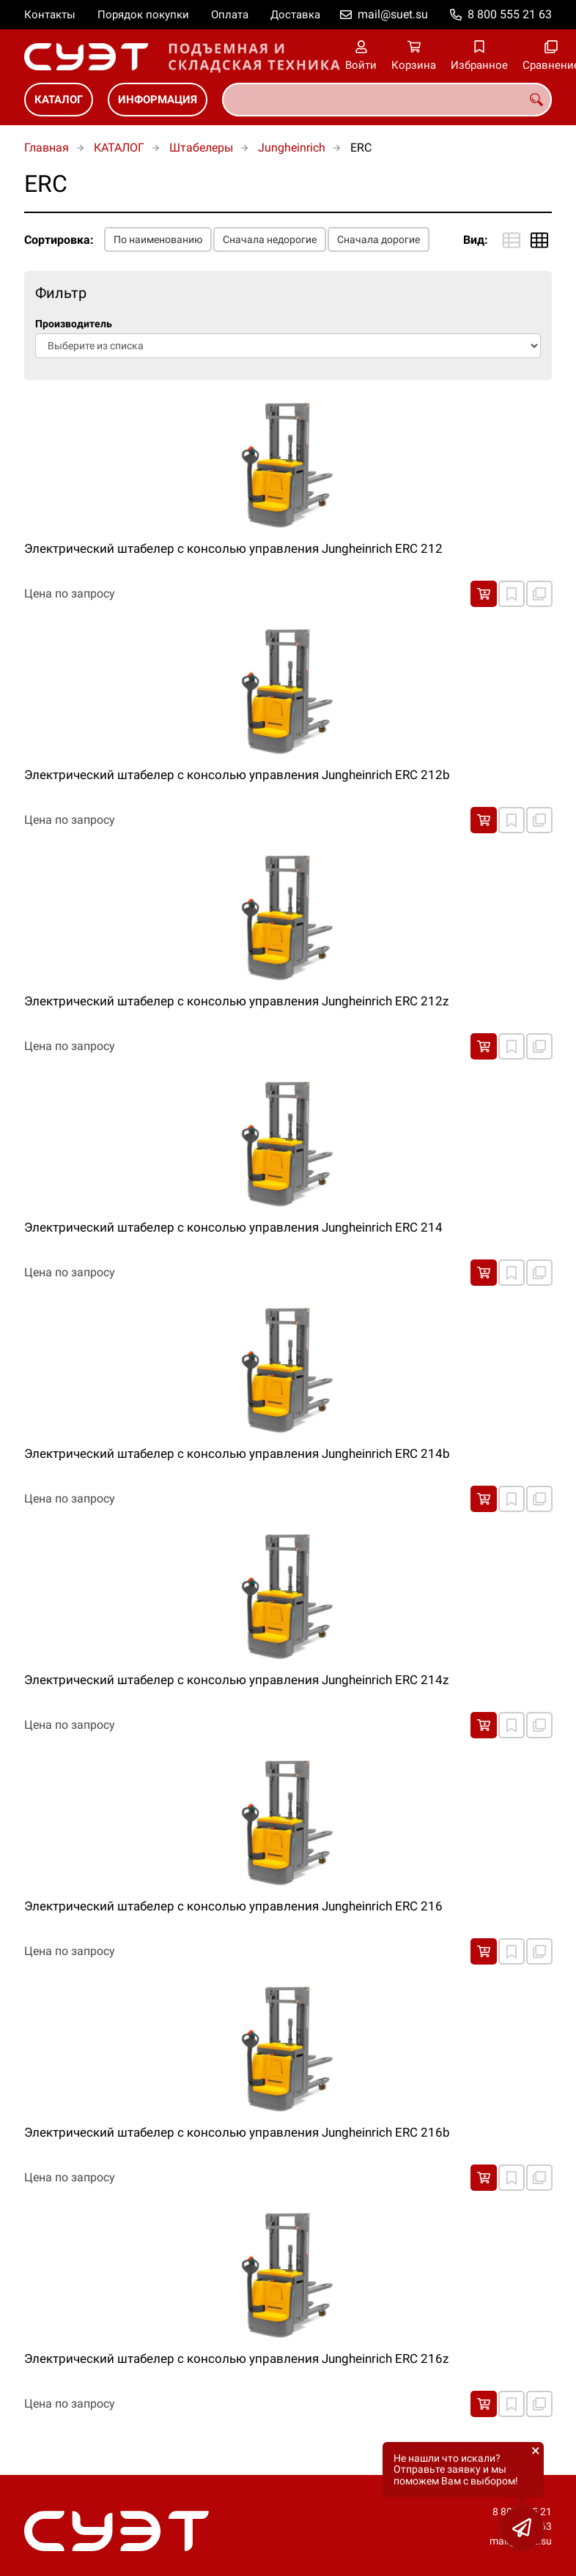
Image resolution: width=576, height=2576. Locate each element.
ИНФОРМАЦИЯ (157, 99)
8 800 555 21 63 (510, 14)
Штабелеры (201, 148)
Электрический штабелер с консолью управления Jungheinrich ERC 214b (237, 1453)
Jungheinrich (291, 148)
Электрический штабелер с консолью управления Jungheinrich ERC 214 (233, 1227)
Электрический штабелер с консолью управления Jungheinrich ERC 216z (236, 2358)
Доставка (295, 14)
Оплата (229, 14)
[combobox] (387, 99)
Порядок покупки (143, 14)
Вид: (475, 240)
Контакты (49, 14)
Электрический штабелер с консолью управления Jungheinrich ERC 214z (236, 1679)
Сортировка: (59, 240)
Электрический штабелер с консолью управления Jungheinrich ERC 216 (233, 1906)
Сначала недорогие (270, 239)
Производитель (73, 324)
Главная (46, 148)
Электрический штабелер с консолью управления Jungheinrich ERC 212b (237, 774)
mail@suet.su (393, 14)
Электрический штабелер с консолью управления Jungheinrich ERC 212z (236, 1001)
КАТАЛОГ (58, 99)
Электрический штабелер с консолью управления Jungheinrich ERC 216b (237, 2132)
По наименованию (158, 239)
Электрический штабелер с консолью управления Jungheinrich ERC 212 (233, 548)
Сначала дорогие (378, 239)
